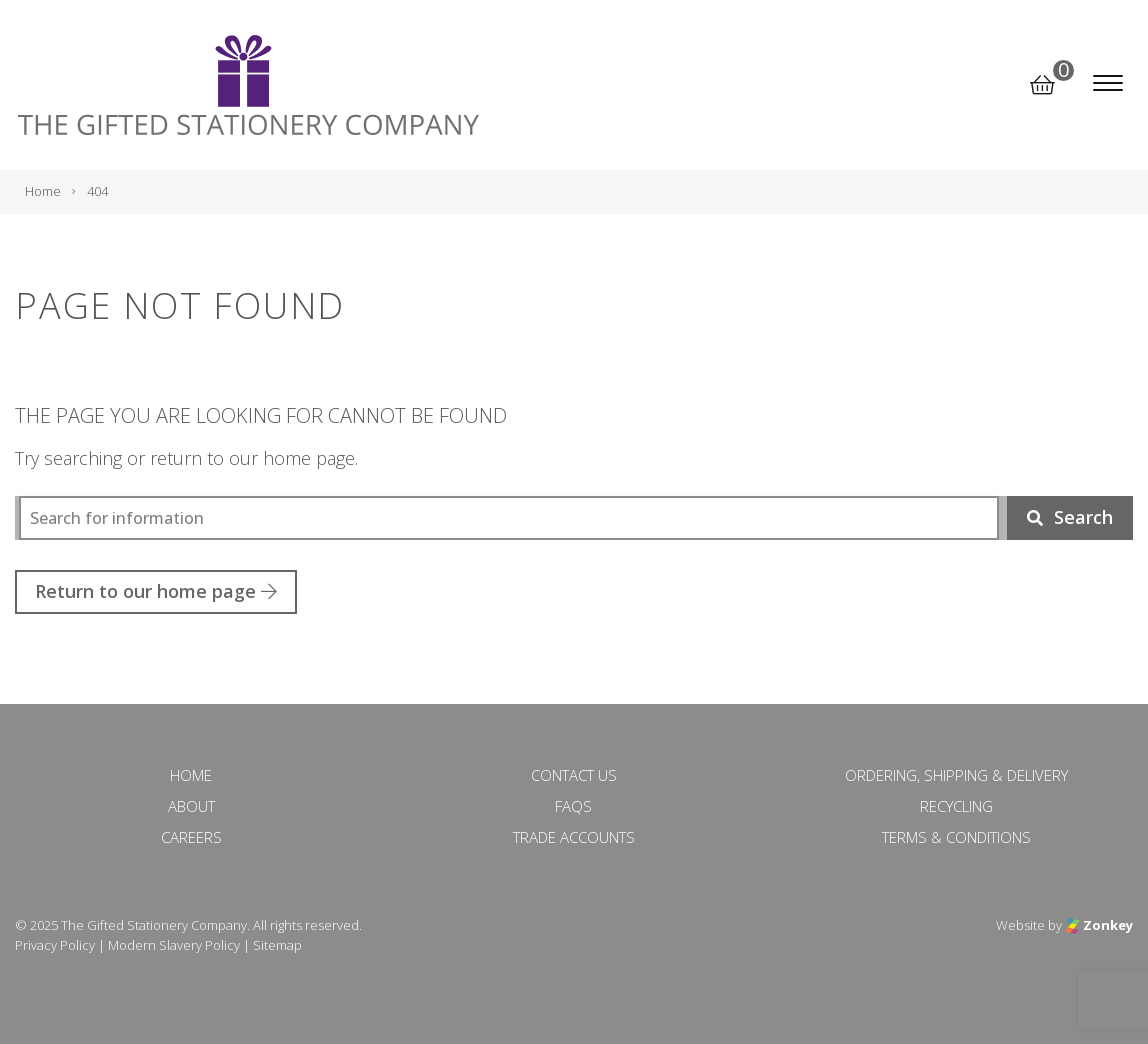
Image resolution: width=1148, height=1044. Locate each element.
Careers (191, 837)
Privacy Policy (55, 945)
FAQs (573, 806)
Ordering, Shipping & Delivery (956, 775)
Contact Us (574, 775)
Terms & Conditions (956, 837)
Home (191, 775)
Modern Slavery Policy (174, 945)
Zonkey (1099, 925)
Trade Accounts (574, 837)
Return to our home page (156, 591)
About (191, 806)
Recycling (956, 806)
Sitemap (277, 945)
